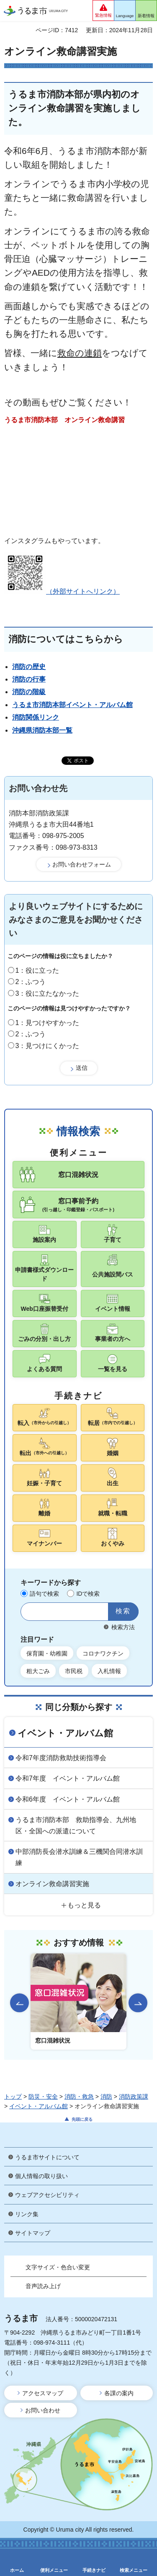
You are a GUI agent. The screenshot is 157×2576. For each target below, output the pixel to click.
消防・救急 (79, 2096)
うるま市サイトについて (47, 2157)
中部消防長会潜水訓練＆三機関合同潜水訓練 (79, 1857)
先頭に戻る (82, 2119)
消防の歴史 (29, 666)
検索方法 (123, 1627)
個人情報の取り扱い (41, 2176)
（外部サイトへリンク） (62, 591)
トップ (13, 2096)
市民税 (73, 1671)
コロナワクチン (103, 1653)
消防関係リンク (35, 717)
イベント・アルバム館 (65, 1733)
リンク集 (27, 2214)
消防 (106, 2096)
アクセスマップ (42, 2393)
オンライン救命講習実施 (52, 1883)
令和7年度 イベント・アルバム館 (67, 1778)
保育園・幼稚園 (46, 1653)
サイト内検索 (29, 1611)
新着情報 (146, 15)
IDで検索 (88, 1593)
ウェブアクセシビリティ (47, 2195)
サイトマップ (32, 2233)
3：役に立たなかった (47, 993)
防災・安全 (43, 2096)
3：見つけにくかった (47, 1045)
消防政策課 (133, 2096)
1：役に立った (37, 970)
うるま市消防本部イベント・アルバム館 (72, 704)
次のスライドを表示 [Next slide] (138, 2002)
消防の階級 (29, 691)
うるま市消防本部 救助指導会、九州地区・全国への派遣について (75, 1825)
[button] (103, 10)
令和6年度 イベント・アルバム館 (67, 1799)
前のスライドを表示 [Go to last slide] (19, 2002)
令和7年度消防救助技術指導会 (60, 1757)
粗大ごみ (38, 1671)
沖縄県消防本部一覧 (42, 730)
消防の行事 (29, 679)
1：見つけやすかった (47, 1022)
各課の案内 (119, 2393)
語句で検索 (44, 1593)
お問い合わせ (42, 2410)
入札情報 (109, 1671)
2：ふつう (30, 981)
